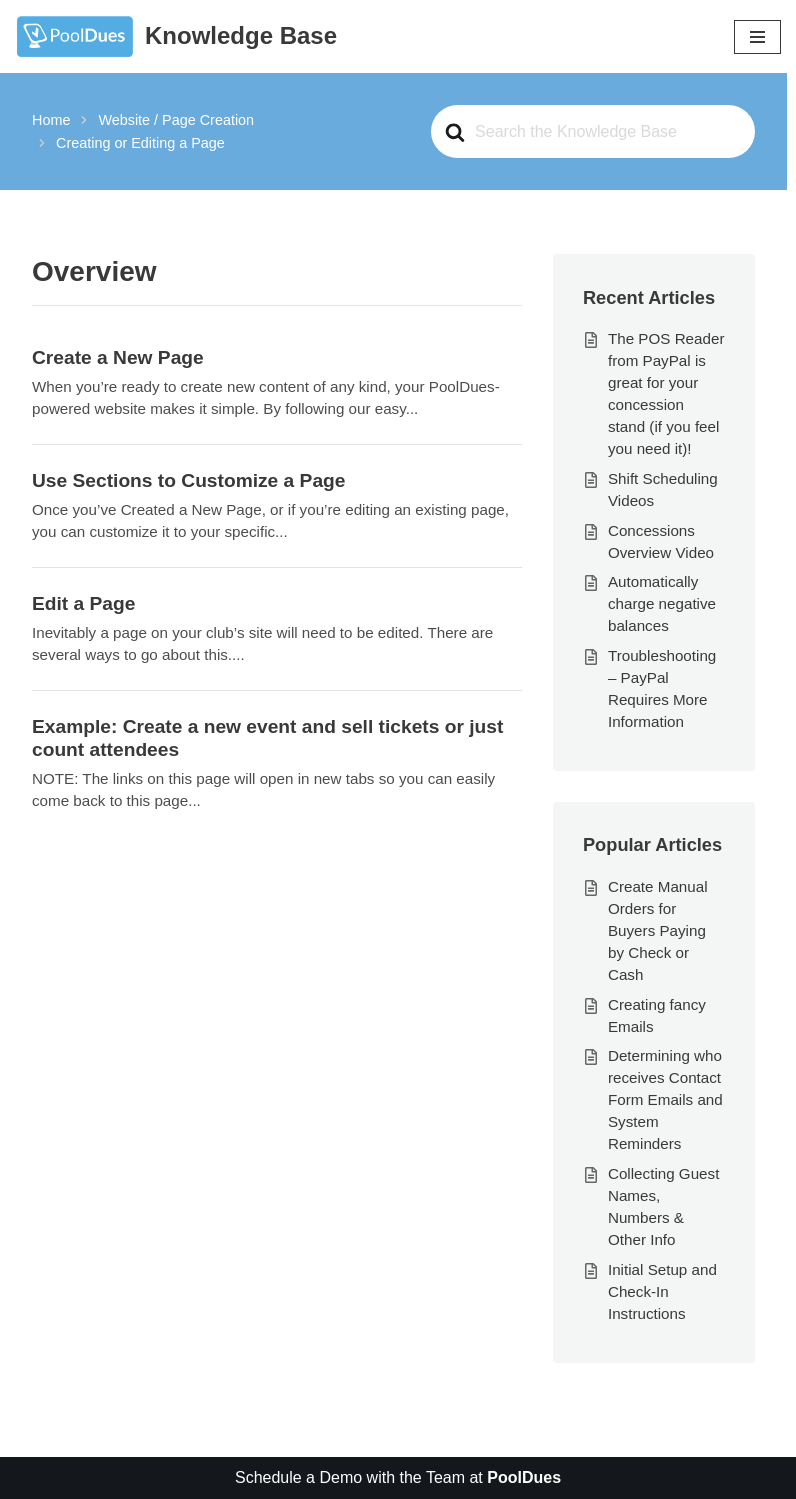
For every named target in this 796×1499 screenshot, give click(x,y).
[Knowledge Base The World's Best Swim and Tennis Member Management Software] (176, 36)
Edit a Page (83, 603)
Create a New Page (118, 357)
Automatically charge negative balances (662, 603)
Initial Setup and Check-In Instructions (662, 1291)
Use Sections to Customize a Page (188, 480)
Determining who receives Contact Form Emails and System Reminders (665, 1099)
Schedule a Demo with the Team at (398, 1477)
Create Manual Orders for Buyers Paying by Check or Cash (658, 930)
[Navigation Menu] (757, 37)
